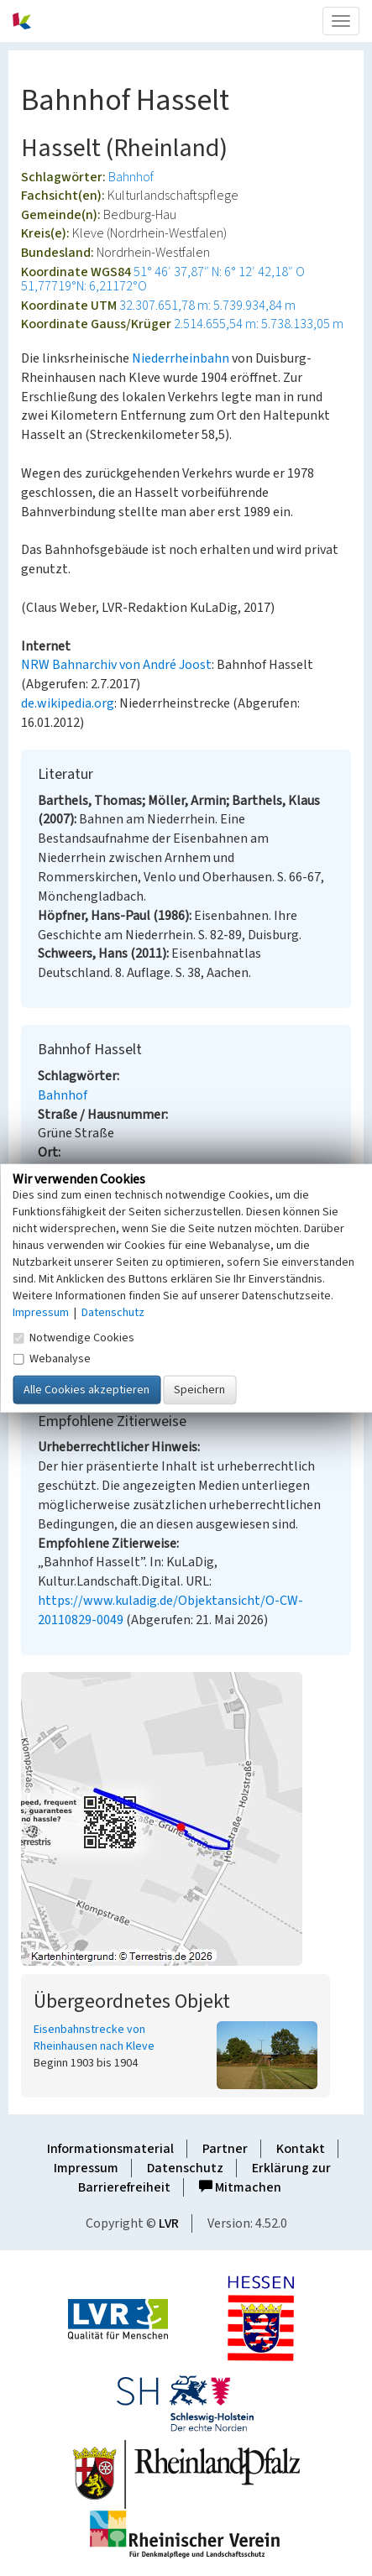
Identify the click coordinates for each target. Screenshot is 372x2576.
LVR (169, 2223)
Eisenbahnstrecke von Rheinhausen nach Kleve (94, 2038)
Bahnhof (131, 177)
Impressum (86, 2168)
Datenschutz (185, 2168)
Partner (225, 2149)
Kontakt (300, 2149)
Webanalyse (52, 1359)
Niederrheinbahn (180, 358)
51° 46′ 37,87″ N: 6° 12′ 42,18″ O (219, 272)
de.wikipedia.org (67, 703)
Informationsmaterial (110, 2149)
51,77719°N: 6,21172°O (84, 286)
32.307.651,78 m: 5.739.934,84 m (207, 305)
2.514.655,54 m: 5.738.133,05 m (258, 324)
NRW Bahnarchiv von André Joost (116, 665)
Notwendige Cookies (73, 1338)
